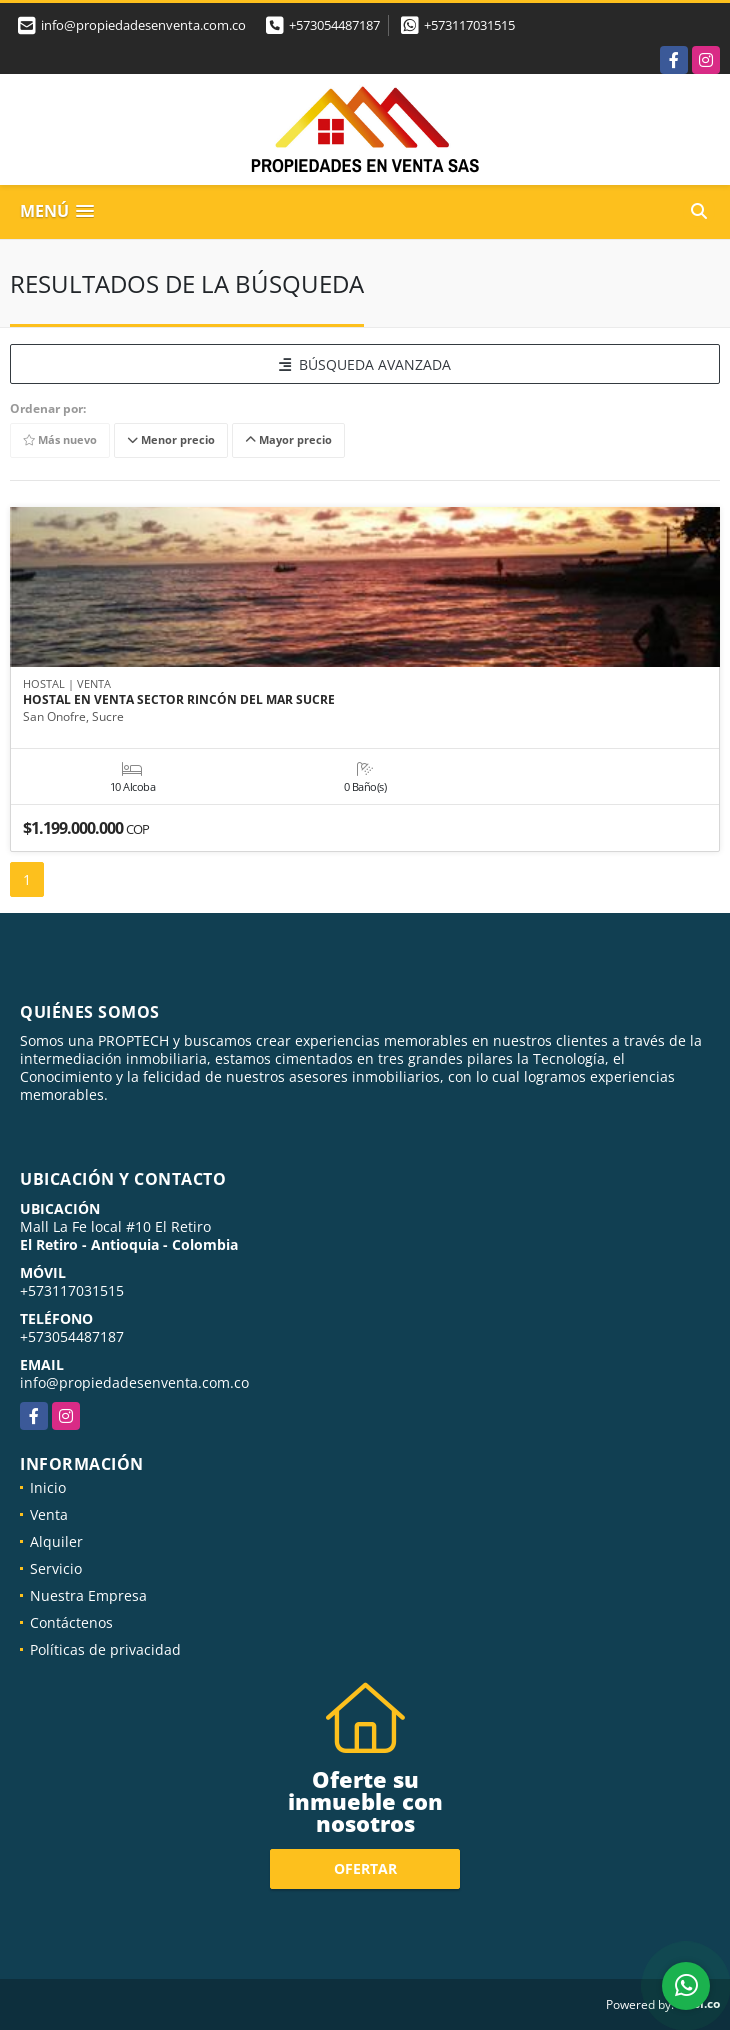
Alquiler (56, 1541)
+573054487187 (334, 25)
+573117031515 (469, 25)
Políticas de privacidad (105, 1649)
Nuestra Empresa (88, 1595)
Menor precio (171, 440)
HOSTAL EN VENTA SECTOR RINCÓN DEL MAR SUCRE (179, 700)
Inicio (48, 1487)
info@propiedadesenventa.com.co (134, 1382)
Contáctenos (71, 1622)
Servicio (56, 1568)
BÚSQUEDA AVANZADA (365, 364)
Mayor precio (288, 440)
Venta (49, 1514)
